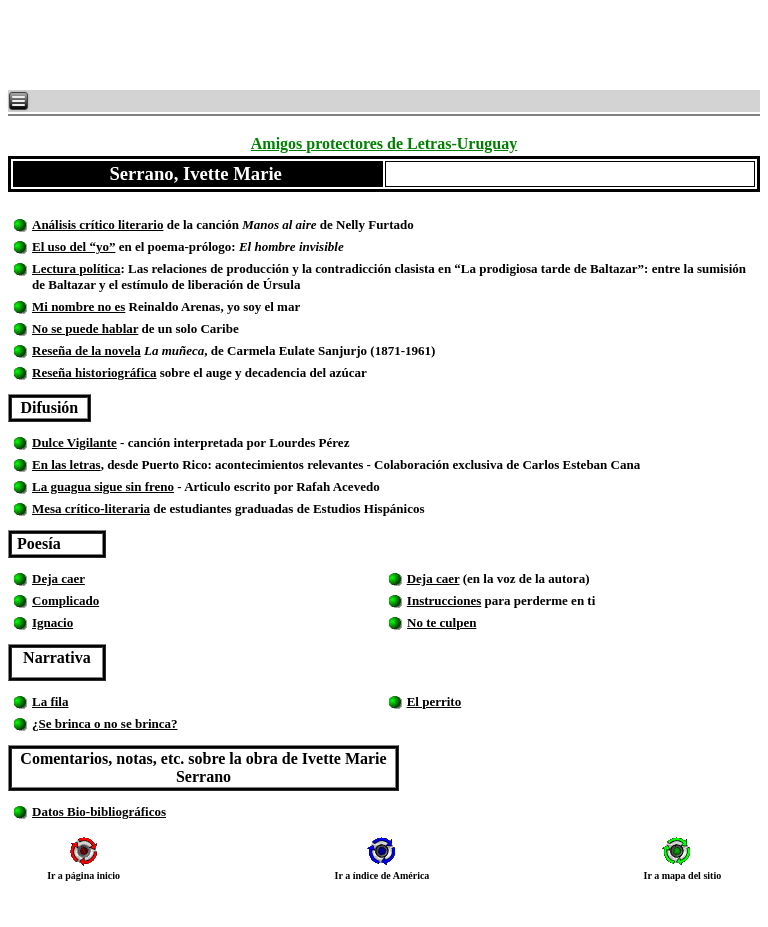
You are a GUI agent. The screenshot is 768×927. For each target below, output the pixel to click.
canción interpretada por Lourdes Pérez (256, 442)
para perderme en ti (538, 600)
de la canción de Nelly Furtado (306, 224)
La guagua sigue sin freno (103, 486)
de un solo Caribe (190, 328)
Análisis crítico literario (97, 224)
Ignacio (52, 622)
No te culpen (441, 622)
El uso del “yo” (73, 246)
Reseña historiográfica (94, 372)
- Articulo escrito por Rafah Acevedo (280, 486)
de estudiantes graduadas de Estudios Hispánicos (305, 508)
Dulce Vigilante (74, 442)
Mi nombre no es (78, 306)
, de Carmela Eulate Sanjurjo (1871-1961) (288, 350)
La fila (50, 701)
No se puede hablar (85, 328)
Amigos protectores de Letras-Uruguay (384, 143)
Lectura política (76, 268)
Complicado (65, 600)
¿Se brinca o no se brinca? (105, 723)
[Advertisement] (250, 45)
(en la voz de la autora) (525, 578)
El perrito (434, 701)
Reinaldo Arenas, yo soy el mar (212, 306)
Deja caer (58, 578)
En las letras (66, 464)
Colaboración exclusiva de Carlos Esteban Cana (507, 464)
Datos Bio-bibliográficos (99, 811)
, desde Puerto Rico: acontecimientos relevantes (234, 464)
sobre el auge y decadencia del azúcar (263, 372)
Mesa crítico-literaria (91, 508)
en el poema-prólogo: (229, 246)
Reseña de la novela (86, 350)
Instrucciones (444, 600)
